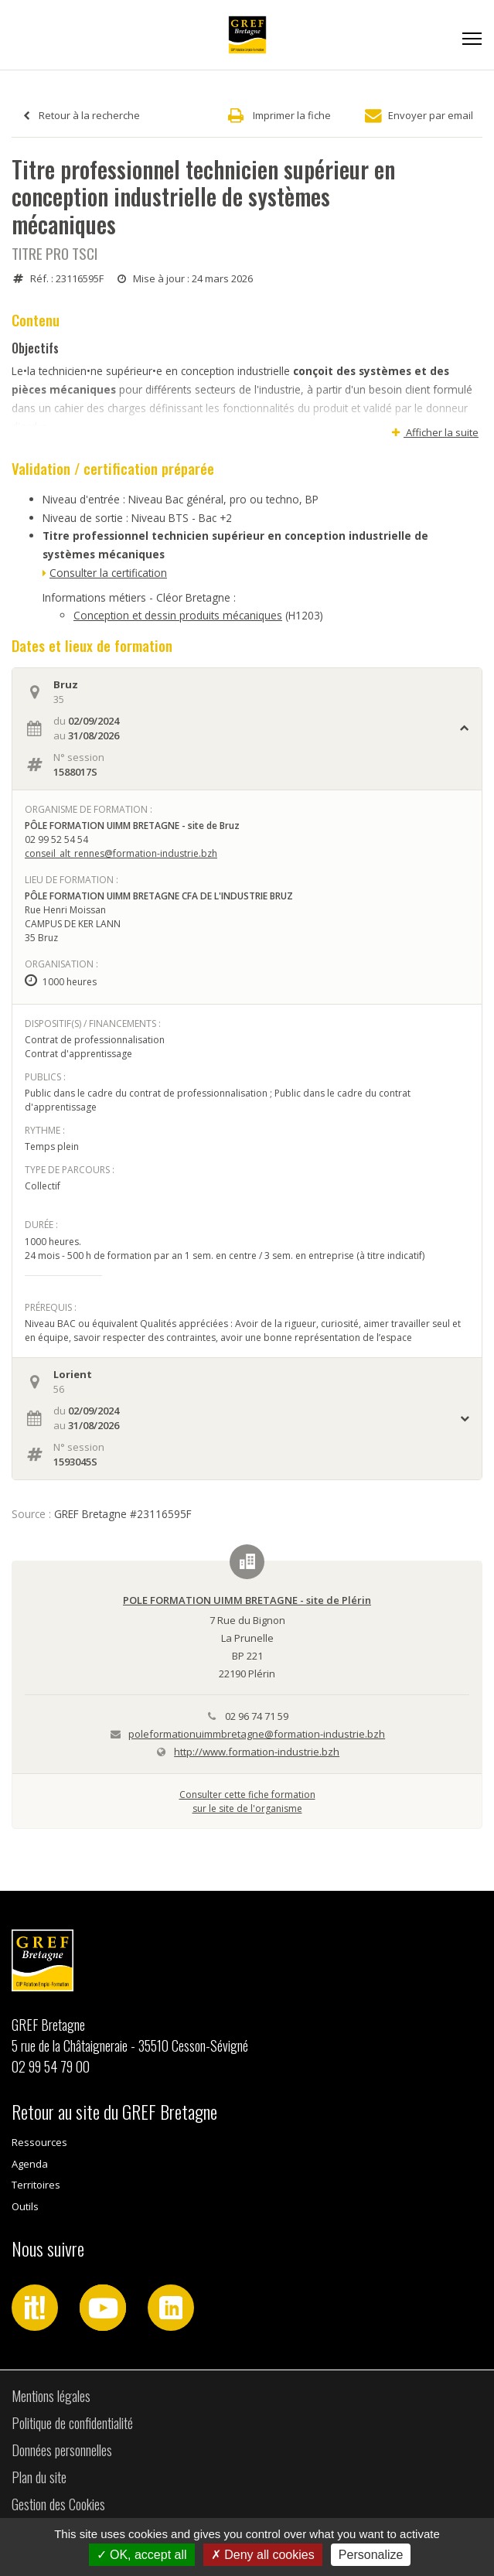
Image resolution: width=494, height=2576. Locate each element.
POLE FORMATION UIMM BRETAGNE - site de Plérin (247, 1600)
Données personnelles (62, 2450)
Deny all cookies (263, 2554)
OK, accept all (142, 2554)
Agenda (30, 2164)
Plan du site (39, 2477)
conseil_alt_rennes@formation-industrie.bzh (121, 853)
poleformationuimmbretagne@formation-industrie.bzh (256, 1734)
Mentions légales (51, 2396)
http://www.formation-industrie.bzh (256, 1752)
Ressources (39, 2142)
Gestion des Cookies (58, 2504)
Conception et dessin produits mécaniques (177, 615)
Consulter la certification (108, 572)
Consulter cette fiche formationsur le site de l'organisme (247, 1801)
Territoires (36, 2185)
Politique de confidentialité (72, 2423)
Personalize (371, 2554)
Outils (25, 2206)
